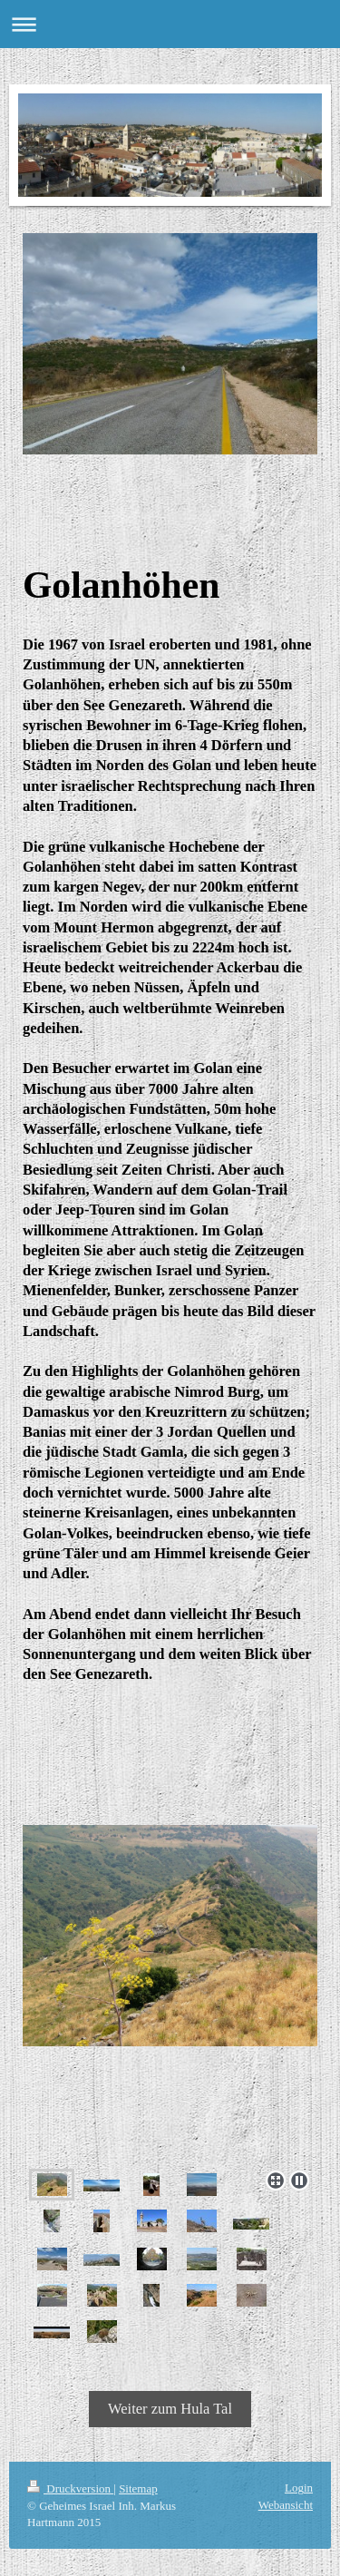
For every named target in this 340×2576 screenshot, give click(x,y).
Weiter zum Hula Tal (170, 2408)
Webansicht (285, 2505)
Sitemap (138, 2488)
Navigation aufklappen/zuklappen (170, 24)
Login (299, 2487)
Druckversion (70, 2488)
